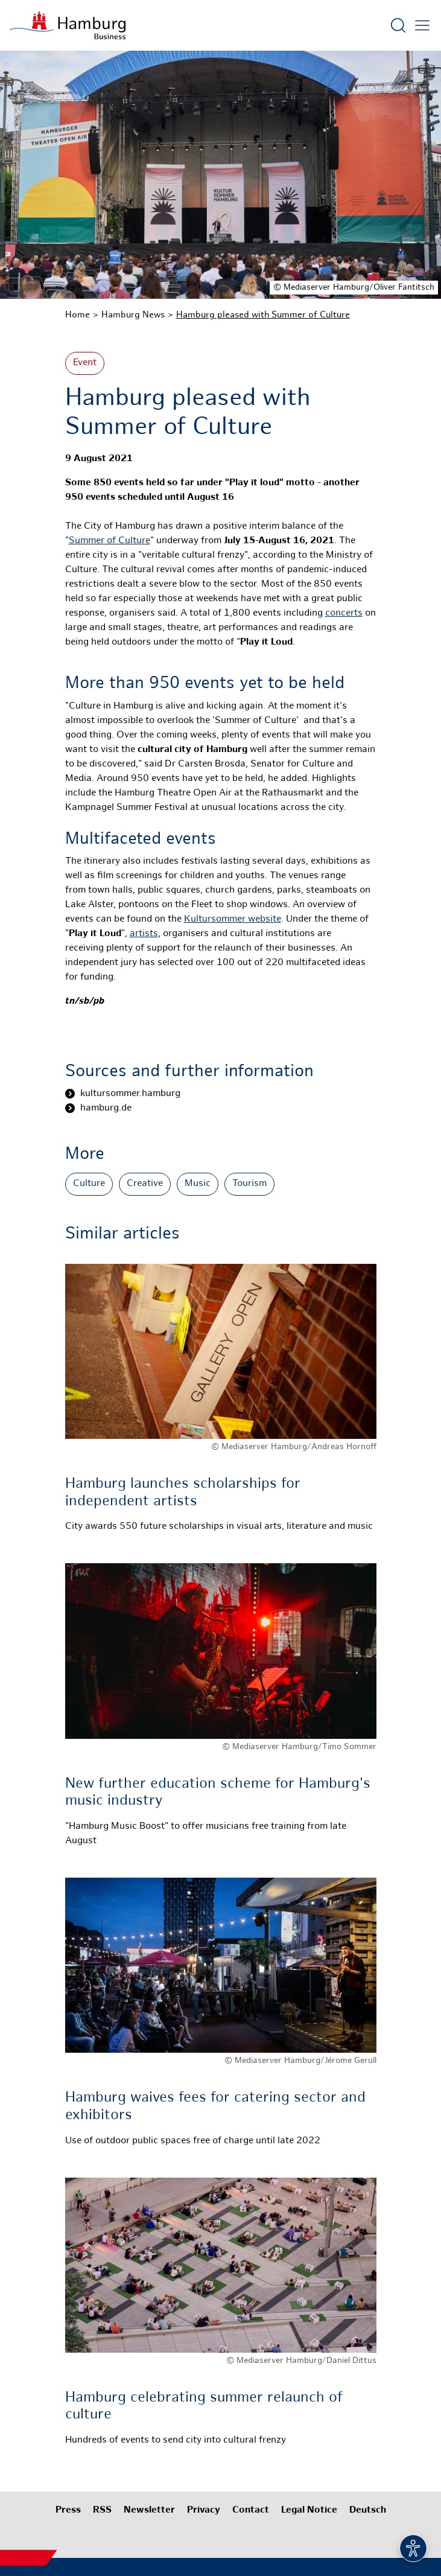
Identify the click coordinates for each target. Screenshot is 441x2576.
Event (85, 363)
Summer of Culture (109, 541)
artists (144, 934)
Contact (250, 2510)
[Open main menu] (422, 25)
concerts (344, 613)
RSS (102, 2510)
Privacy (203, 2510)
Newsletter (149, 2510)
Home (77, 315)
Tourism (249, 1183)
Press (68, 2510)
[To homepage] (67, 25)
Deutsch (367, 2510)
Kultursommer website (232, 919)
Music (198, 1183)
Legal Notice (309, 2510)
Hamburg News (133, 315)
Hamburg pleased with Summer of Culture (263, 315)
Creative (145, 1183)
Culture (89, 1183)
